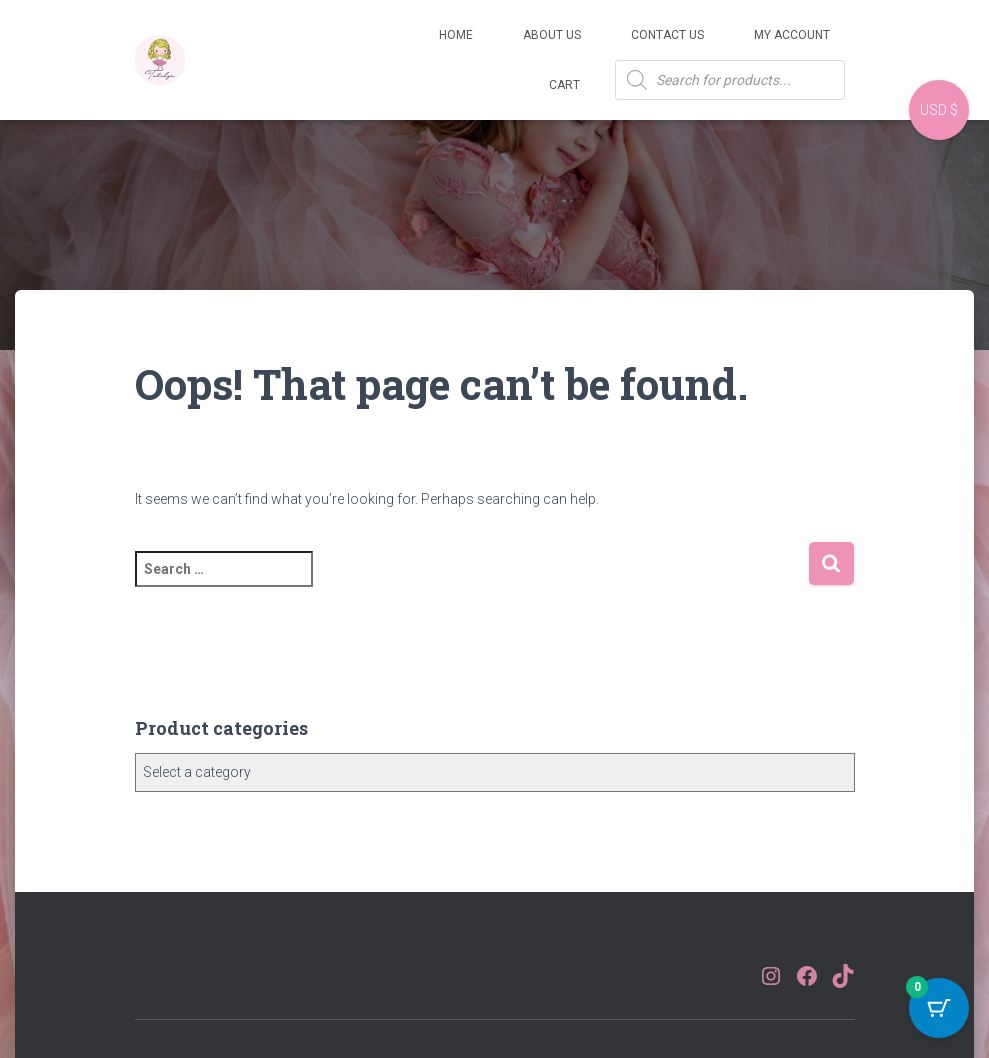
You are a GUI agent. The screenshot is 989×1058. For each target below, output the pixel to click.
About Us (552, 35)
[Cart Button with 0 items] (939, 1008)
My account (792, 35)
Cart (564, 85)
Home (456, 35)
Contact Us (667, 35)
